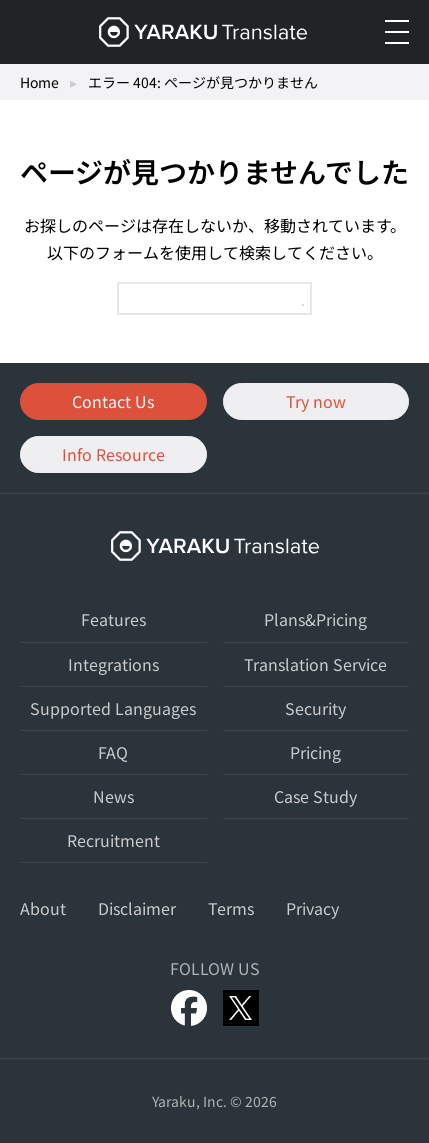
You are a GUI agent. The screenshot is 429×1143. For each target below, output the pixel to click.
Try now (316, 401)
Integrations (113, 664)
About (43, 908)
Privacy (312, 908)
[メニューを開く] (397, 32)
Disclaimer (137, 908)
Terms (231, 908)
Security (315, 708)
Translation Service (315, 664)
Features (113, 619)
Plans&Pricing (315, 619)
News (113, 796)
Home (39, 82)
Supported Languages (113, 708)
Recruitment (113, 840)
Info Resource (113, 454)
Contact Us (113, 401)
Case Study (315, 796)
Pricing (315, 752)
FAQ (113, 752)
